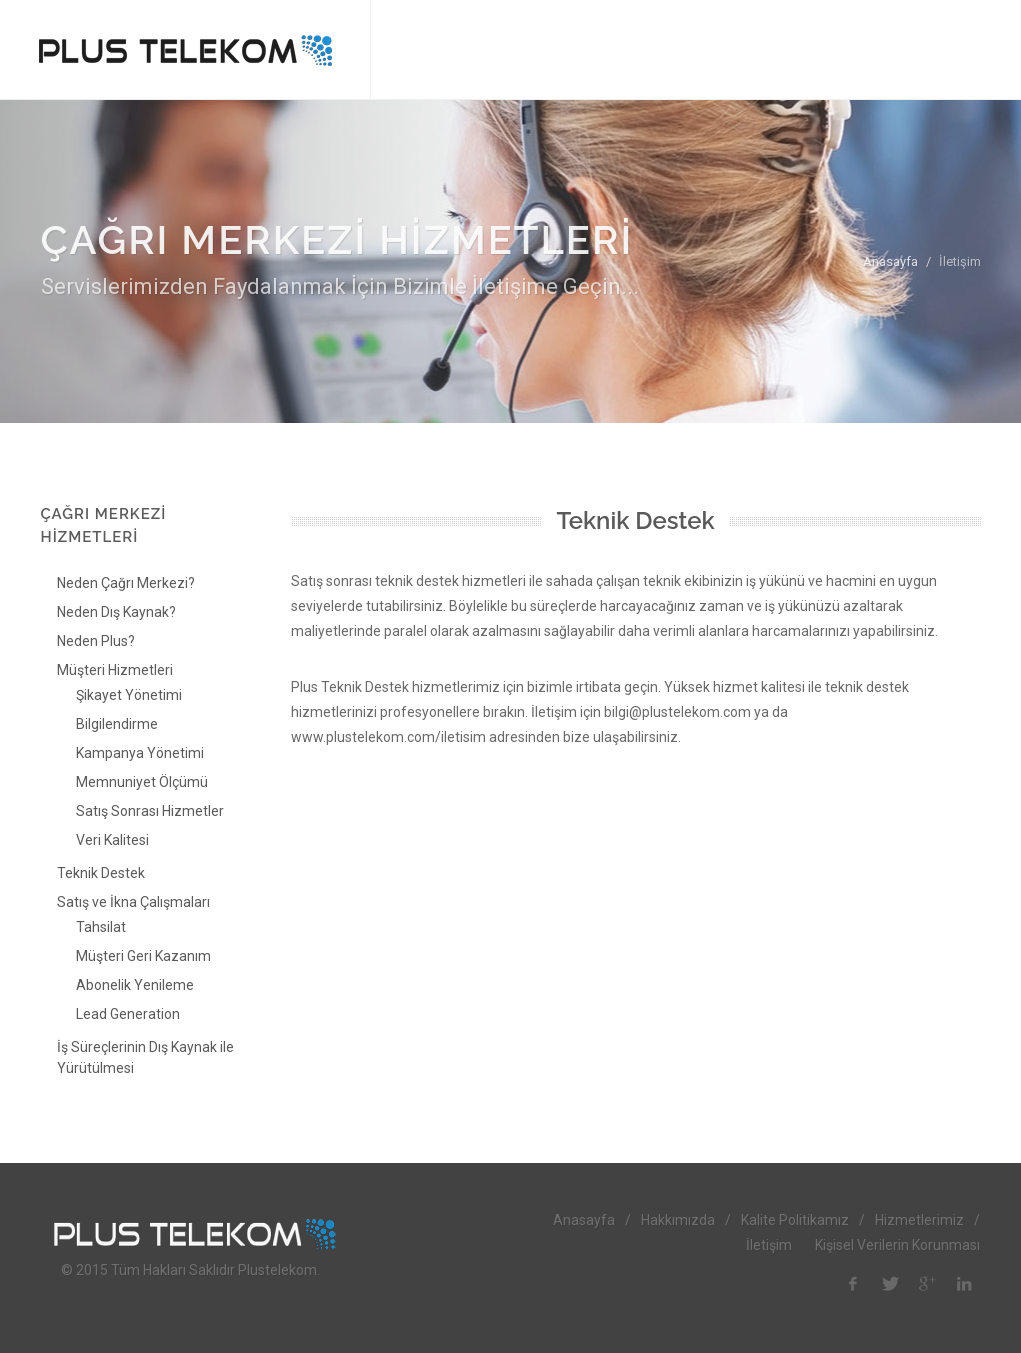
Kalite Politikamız (795, 1220)
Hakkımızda (678, 1220)
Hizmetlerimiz (919, 1220)
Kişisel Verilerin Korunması (897, 1245)
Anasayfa (890, 261)
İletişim (769, 1245)
